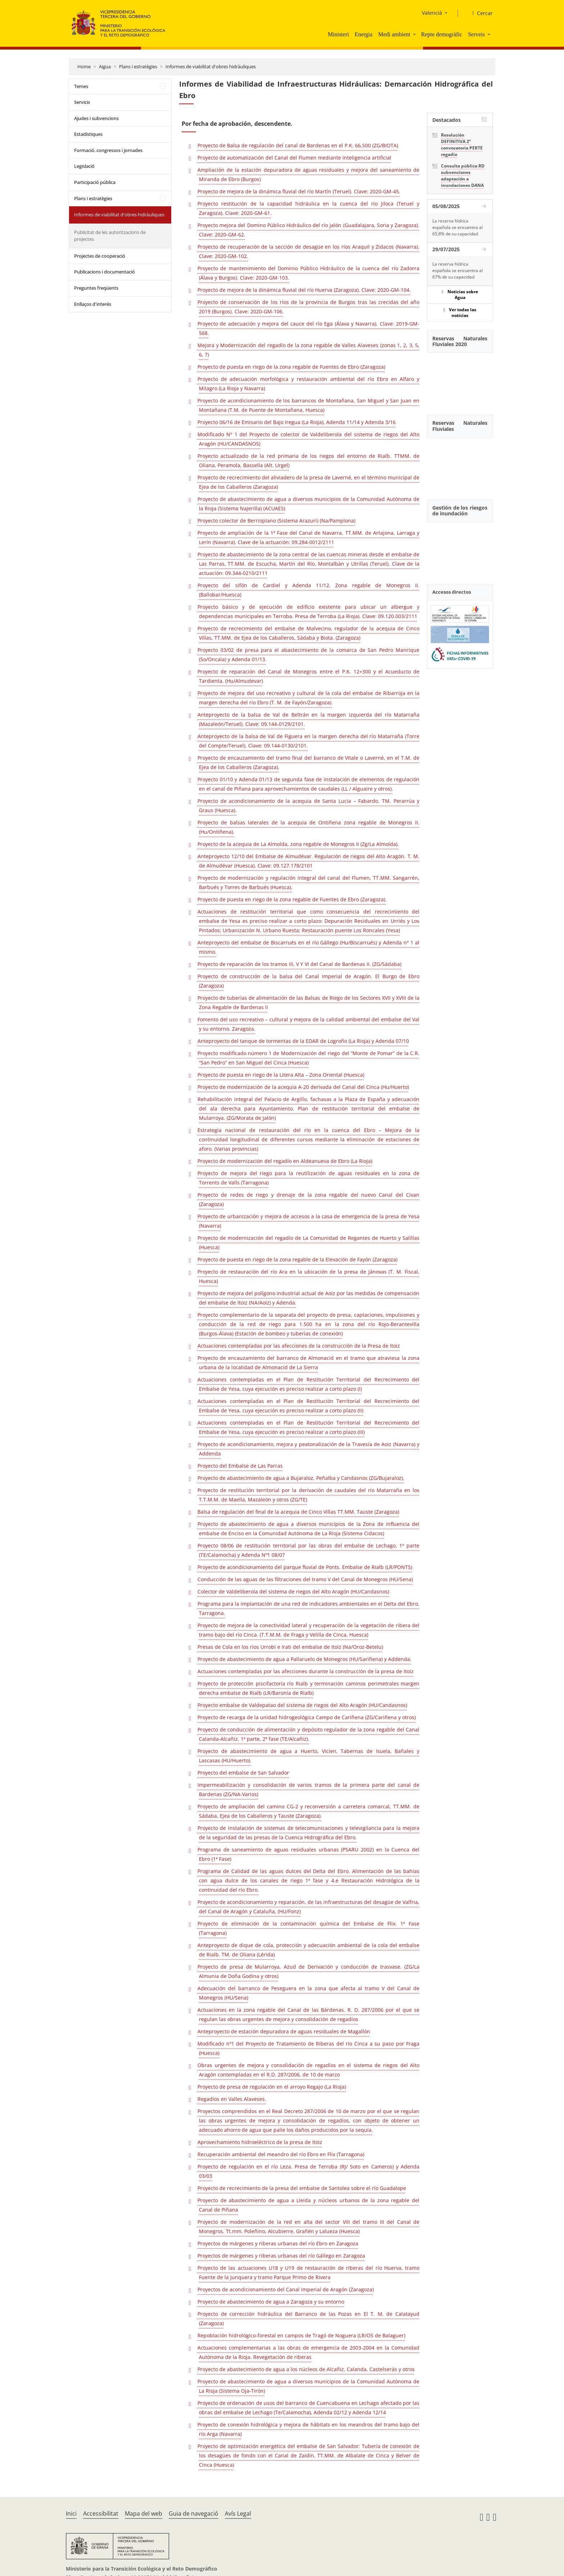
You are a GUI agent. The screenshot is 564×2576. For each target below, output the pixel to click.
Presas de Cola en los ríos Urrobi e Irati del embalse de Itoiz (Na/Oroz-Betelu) (290, 1646)
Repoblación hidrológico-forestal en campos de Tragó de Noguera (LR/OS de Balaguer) (301, 2335)
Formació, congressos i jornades (108, 150)
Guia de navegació (193, 2513)
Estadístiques (88, 134)
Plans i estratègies (138, 66)
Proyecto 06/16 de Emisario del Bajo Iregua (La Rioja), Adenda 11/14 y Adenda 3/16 (296, 422)
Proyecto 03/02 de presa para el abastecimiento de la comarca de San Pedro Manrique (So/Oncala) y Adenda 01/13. (308, 655)
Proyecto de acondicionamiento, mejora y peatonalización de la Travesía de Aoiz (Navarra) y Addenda (308, 1449)
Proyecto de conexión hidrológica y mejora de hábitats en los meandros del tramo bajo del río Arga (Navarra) (308, 2429)
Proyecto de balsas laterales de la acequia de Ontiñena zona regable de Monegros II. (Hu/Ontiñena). (308, 827)
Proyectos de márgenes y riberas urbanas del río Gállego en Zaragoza (281, 2255)
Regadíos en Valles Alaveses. (231, 2099)
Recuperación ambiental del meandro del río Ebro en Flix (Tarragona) (280, 2154)
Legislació (84, 166)
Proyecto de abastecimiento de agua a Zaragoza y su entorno (270, 2301)
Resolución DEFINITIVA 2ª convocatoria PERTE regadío (462, 144)
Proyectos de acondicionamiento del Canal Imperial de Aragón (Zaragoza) (285, 2289)
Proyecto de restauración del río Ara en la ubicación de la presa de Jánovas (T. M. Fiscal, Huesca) (308, 1276)
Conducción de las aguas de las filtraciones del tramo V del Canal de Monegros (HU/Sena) (305, 1579)
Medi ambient (394, 34)
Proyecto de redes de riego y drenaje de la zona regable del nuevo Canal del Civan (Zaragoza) (308, 1199)
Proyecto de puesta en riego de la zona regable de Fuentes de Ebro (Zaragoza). (292, 899)
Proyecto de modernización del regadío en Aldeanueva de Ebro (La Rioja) (284, 1161)
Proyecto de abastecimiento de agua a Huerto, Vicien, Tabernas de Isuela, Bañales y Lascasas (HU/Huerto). (308, 1756)
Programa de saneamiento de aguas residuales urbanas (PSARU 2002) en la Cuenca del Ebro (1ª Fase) (308, 1854)
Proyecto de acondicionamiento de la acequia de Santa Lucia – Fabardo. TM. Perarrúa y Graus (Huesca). (308, 805)
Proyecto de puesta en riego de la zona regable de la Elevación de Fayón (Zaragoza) (297, 1259)
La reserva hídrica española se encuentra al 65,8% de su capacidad (457, 227)
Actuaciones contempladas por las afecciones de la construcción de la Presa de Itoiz (298, 1345)
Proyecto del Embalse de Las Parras (240, 1465)
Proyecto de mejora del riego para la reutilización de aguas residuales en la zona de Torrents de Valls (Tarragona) (308, 1178)
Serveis (476, 34)
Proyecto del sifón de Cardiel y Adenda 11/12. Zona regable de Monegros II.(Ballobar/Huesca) (308, 590)
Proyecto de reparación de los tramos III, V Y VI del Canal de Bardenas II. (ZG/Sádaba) (299, 964)
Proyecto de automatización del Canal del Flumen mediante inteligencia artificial (294, 157)
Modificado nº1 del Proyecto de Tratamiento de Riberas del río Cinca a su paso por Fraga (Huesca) (308, 2048)
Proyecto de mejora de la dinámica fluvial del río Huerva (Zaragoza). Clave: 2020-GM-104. (304, 289)
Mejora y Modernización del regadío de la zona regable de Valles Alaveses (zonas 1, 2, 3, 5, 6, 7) (308, 350)
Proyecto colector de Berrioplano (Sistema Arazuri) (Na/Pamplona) (276, 520)
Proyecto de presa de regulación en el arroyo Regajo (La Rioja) (271, 2086)
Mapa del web (143, 2513)
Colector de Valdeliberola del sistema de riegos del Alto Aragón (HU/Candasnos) (293, 1591)
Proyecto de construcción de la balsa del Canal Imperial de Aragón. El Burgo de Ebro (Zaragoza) (308, 981)
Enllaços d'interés (92, 304)
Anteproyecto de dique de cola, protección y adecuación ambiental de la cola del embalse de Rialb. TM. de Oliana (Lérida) (308, 1950)
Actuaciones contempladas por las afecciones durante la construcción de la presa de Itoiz (305, 1671)
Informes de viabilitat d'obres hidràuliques (210, 66)
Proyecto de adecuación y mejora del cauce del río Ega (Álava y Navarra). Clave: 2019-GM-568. (308, 328)
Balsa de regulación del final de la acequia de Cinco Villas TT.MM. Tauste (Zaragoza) (298, 1511)
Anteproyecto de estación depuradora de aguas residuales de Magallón (283, 2031)
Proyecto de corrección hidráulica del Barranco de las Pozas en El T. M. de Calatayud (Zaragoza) (308, 2318)
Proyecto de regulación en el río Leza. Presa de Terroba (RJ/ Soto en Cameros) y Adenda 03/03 (308, 2171)
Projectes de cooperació (99, 256)
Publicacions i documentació (104, 271)
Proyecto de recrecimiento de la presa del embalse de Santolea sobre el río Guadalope (301, 2188)
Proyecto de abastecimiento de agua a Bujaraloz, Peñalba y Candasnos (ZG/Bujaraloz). (300, 1478)
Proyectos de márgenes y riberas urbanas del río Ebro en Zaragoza (277, 2243)
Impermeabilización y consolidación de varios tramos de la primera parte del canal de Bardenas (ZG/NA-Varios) (308, 1789)
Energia (363, 34)
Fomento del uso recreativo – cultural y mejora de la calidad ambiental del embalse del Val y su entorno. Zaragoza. (308, 1024)
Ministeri (338, 34)
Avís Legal (238, 2513)
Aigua (105, 66)
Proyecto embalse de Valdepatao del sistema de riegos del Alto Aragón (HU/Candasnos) (302, 1705)
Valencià (432, 12)
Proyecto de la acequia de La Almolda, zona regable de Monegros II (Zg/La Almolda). (298, 844)
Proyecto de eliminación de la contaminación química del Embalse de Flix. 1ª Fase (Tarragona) (308, 1928)
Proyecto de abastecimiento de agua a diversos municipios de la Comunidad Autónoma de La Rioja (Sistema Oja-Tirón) (308, 2386)
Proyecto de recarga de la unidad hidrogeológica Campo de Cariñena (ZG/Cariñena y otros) (306, 1717)
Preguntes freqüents (96, 288)
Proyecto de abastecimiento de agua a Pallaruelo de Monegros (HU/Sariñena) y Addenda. (304, 1659)
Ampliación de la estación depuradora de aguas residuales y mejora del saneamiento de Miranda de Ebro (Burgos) (308, 174)
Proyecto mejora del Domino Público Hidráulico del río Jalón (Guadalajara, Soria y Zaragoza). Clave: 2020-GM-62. (308, 230)
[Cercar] (480, 13)
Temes (81, 86)
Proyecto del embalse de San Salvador (243, 1772)
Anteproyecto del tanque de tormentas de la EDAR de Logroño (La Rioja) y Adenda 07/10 (303, 1041)
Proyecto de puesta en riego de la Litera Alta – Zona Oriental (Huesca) (280, 1074)
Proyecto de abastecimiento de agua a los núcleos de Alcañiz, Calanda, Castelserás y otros (306, 2369)
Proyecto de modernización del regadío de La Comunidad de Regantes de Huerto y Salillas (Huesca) (308, 1242)
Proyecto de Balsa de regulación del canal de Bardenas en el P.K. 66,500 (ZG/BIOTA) (297, 145)
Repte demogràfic (441, 34)
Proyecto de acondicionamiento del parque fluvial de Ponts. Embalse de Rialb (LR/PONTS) (304, 1567)
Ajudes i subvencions (96, 118)
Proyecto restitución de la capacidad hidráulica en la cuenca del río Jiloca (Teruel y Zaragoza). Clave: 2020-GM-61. (308, 208)
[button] (415, 34)
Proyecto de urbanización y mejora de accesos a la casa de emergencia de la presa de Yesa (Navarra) (308, 1221)
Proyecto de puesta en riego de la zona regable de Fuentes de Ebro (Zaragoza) (291, 366)
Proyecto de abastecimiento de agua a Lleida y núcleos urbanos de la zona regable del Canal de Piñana (308, 2205)
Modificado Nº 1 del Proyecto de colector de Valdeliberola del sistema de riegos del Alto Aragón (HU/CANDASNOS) (308, 439)
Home (84, 66)
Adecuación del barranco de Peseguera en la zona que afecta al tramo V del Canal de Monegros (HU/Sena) (308, 1993)
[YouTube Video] (460, 380)
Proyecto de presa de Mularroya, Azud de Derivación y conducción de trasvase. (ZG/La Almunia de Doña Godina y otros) (308, 1971)
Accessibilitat (100, 2513)
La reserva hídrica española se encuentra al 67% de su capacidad (457, 270)
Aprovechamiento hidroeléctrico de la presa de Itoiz (259, 2142)
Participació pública (94, 182)
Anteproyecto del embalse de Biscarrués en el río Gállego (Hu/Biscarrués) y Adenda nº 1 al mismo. (308, 947)
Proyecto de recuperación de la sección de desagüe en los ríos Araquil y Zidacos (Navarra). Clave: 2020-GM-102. (308, 251)
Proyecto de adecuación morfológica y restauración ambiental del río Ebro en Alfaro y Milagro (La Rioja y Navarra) (308, 384)
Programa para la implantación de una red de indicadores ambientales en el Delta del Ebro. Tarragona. (308, 1608)
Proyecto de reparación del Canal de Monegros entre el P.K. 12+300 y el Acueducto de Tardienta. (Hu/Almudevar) (308, 676)
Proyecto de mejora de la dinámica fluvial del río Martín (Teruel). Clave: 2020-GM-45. (298, 191)
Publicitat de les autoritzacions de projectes (110, 236)
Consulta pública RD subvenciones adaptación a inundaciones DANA (463, 175)
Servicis (82, 102)
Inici (71, 2513)
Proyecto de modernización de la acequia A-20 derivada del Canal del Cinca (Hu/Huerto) (303, 1087)
